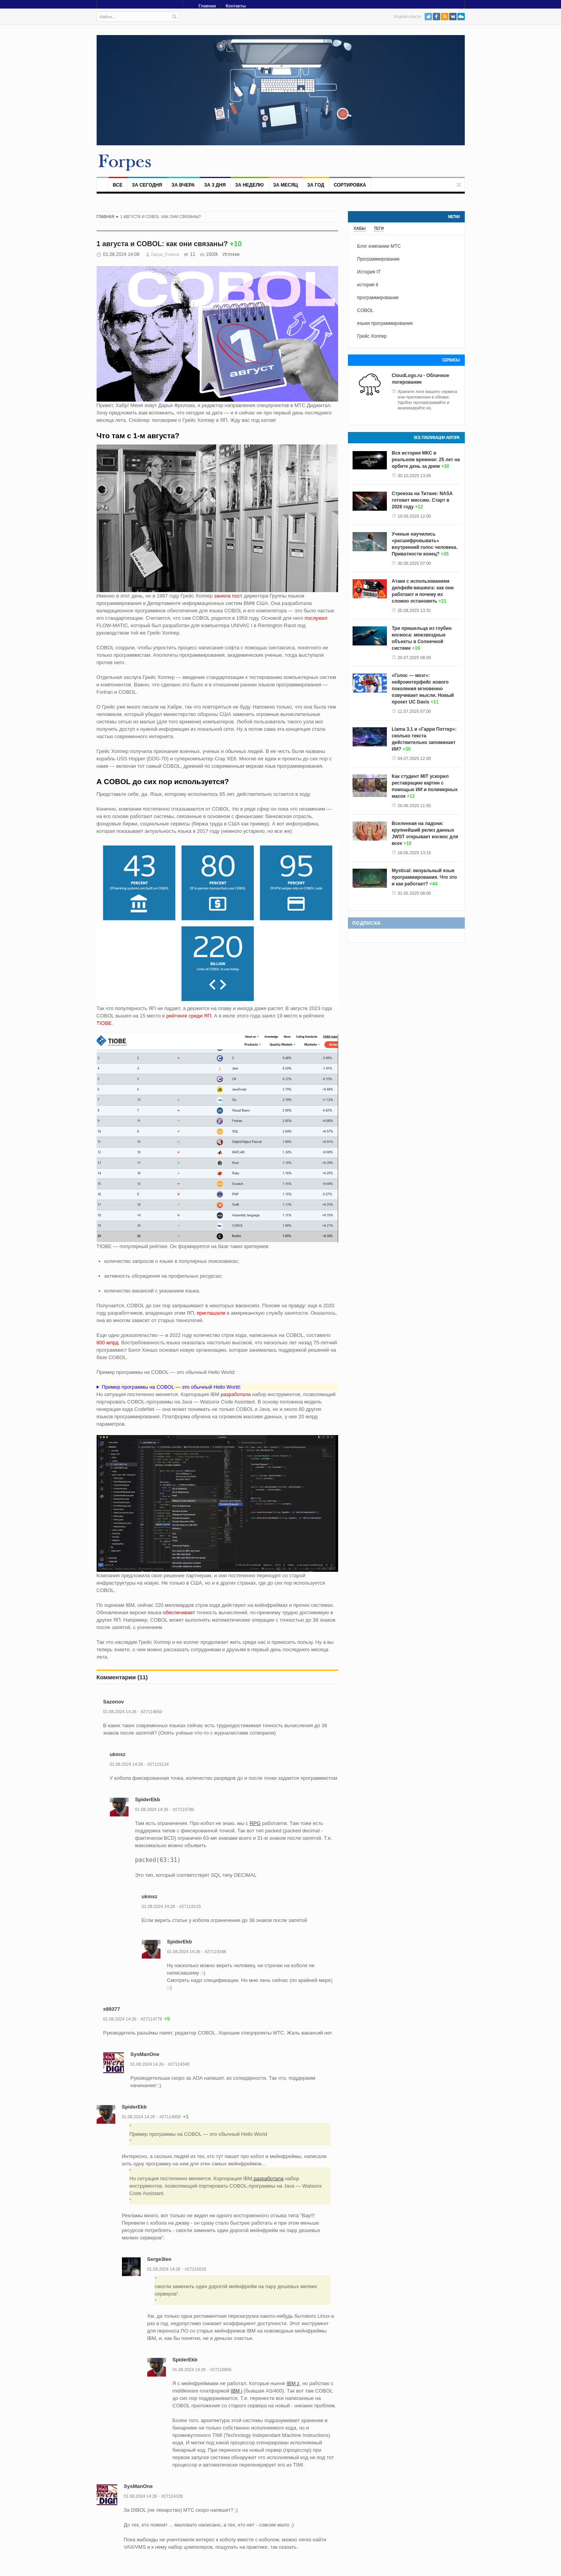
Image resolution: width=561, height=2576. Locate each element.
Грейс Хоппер (372, 336)
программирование (378, 297)
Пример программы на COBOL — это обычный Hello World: (171, 1387)
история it (367, 284)
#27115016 (195, 2269)
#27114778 (151, 2019)
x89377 (111, 2009)
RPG (255, 1823)
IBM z (293, 2383)
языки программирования (385, 323)
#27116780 (183, 1809)
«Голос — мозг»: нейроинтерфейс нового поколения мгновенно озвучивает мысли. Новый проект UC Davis (423, 689)
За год (316, 185)
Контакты (236, 6)
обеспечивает (179, 1612)
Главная (207, 6)
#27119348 (215, 1951)
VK (453, 16)
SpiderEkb (147, 1799)
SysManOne (145, 2054)
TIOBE (104, 1023)
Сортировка (349, 185)
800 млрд (107, 1342)
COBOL (365, 310)
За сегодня (147, 185)
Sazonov (113, 1702)
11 (192, 254)
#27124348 (178, 2064)
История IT (369, 272)
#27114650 (151, 1711)
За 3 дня (215, 185)
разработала (235, 1394)
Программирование (378, 259)
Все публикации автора (437, 438)
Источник (230, 254)
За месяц (285, 185)
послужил (316, 618)
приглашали (211, 1313)
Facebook (436, 16)
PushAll (461, 16)
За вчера (183, 185)
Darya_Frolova (165, 254)
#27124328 (172, 2496)
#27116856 (220, 2369)
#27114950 (170, 2116)
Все (118, 185)
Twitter (428, 16)
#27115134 (158, 1764)
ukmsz (117, 1754)
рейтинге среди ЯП (188, 1016)
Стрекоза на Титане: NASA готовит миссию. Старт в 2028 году (422, 500)
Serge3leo (159, 2259)
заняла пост (228, 596)
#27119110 (190, 1906)
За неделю (249, 185)
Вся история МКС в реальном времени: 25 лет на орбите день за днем (426, 459)
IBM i (236, 2391)
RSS (444, 16)
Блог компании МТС (379, 246)
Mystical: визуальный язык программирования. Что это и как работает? (424, 877)
